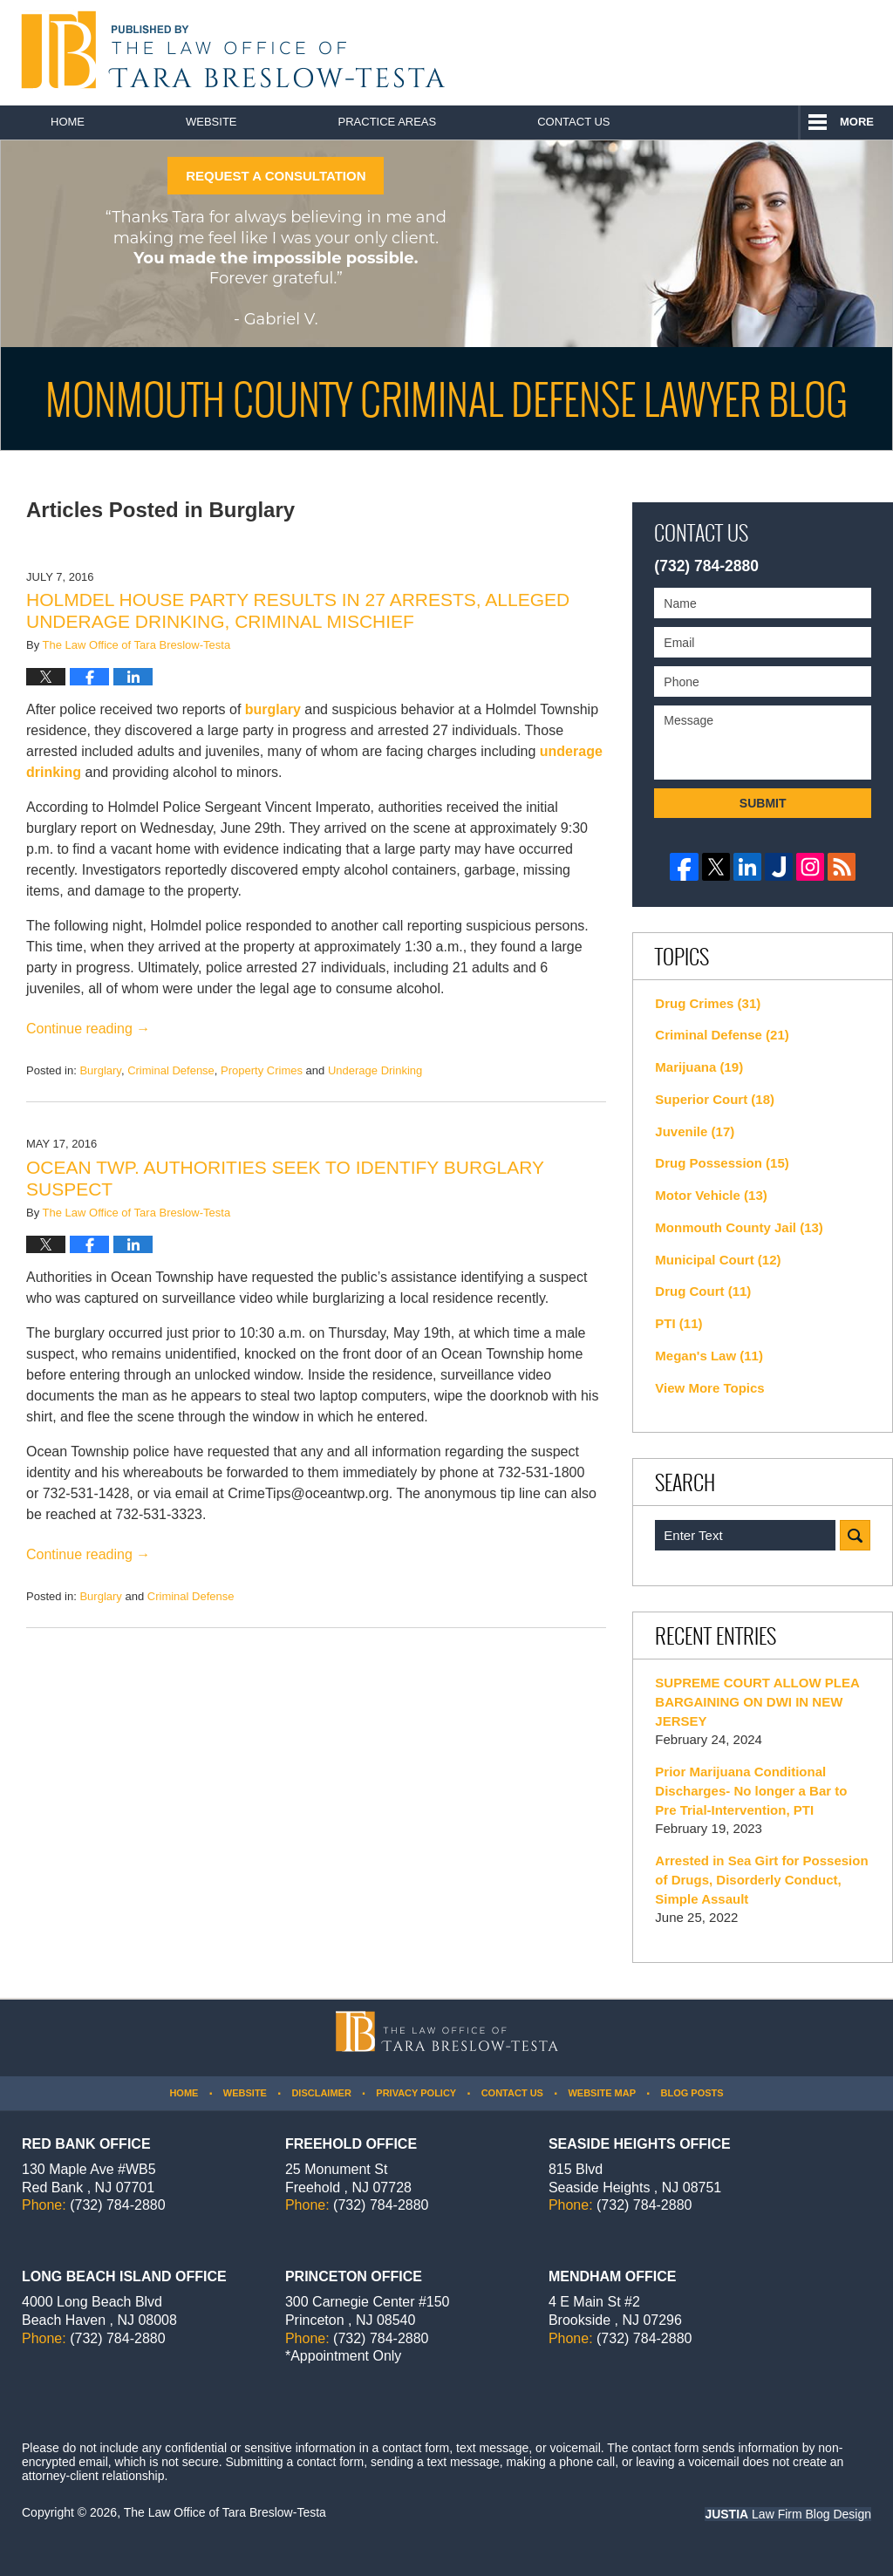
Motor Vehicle (711, 1195)
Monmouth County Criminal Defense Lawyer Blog (229, 50)
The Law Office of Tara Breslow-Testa (225, 2512)
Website (211, 121)
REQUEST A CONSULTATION (275, 175)
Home (68, 121)
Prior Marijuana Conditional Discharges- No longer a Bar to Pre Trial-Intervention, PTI (751, 1790)
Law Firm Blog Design (788, 2514)
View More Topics (709, 1387)
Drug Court (703, 1291)
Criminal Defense (171, 1070)
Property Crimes (262, 1070)
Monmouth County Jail (739, 1227)
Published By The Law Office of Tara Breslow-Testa (793, 52)
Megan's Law (709, 1355)
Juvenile (694, 1131)
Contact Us (573, 121)
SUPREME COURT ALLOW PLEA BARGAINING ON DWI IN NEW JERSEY (757, 1701)
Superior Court (714, 1099)
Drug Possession (721, 1162)
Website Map (602, 2093)
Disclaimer (321, 2093)
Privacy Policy (416, 2093)
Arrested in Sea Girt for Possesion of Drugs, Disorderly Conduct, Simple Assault (761, 1879)
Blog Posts (691, 2093)
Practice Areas (387, 121)
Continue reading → (88, 1028)
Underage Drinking (375, 1070)
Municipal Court (718, 1259)
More (857, 121)
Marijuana (699, 1067)
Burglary (99, 1070)
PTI (678, 1323)
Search (855, 1535)
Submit (763, 803)
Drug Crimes (707, 1003)
